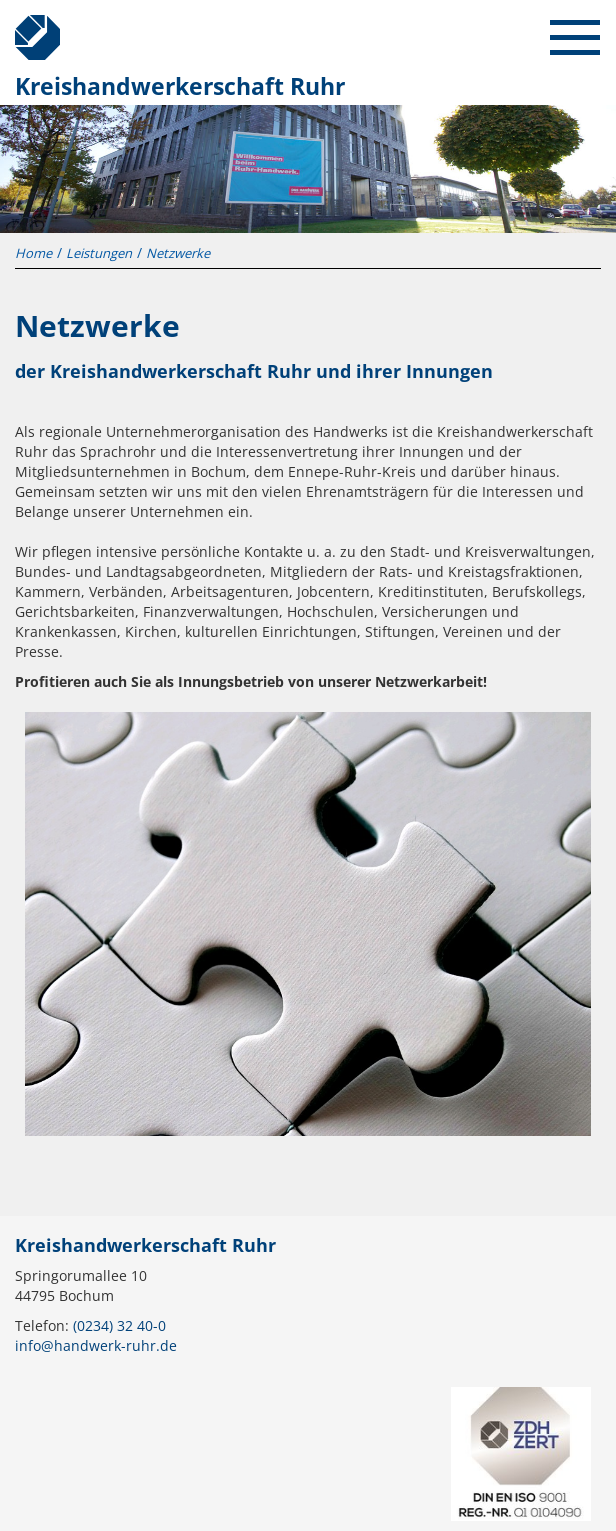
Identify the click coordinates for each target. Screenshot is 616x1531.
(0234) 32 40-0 (119, 1325)
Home (33, 253)
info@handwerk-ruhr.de (96, 1345)
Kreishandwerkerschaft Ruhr (30, 30)
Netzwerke (178, 253)
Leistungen (99, 253)
